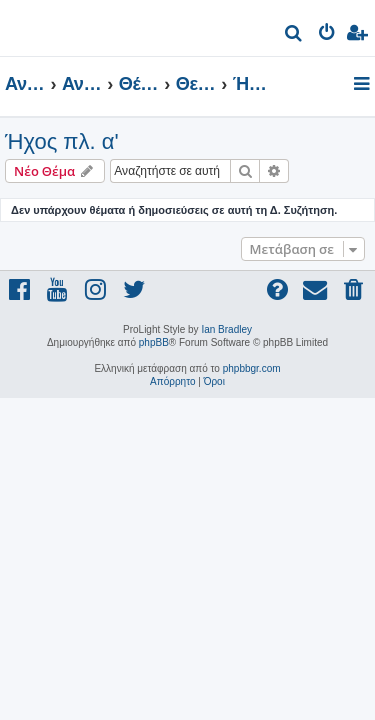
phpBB (154, 342)
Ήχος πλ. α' (62, 141)
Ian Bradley (226, 329)
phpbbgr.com (252, 368)
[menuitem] (294, 35)
